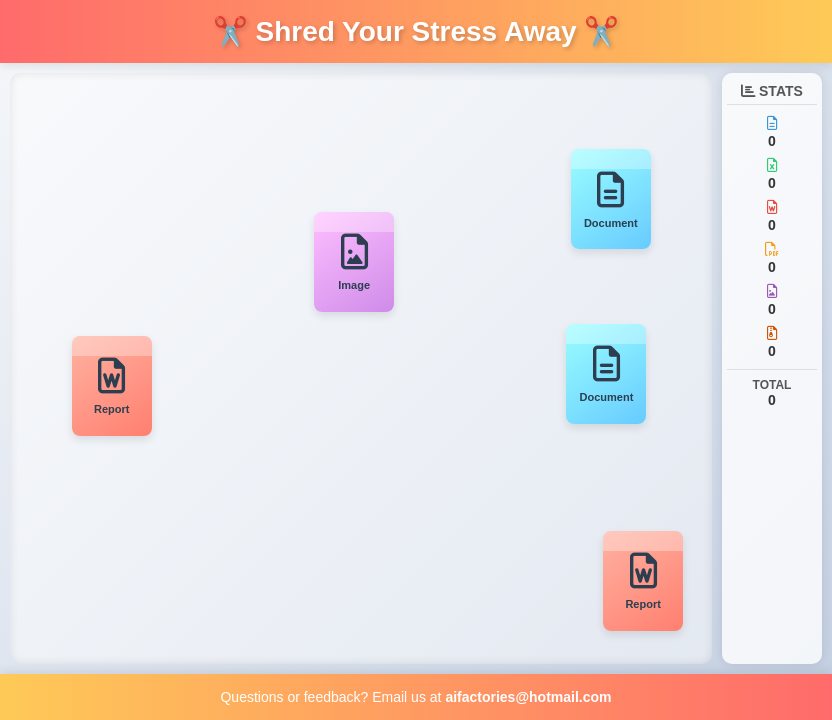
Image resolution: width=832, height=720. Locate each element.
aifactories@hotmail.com (528, 697)
